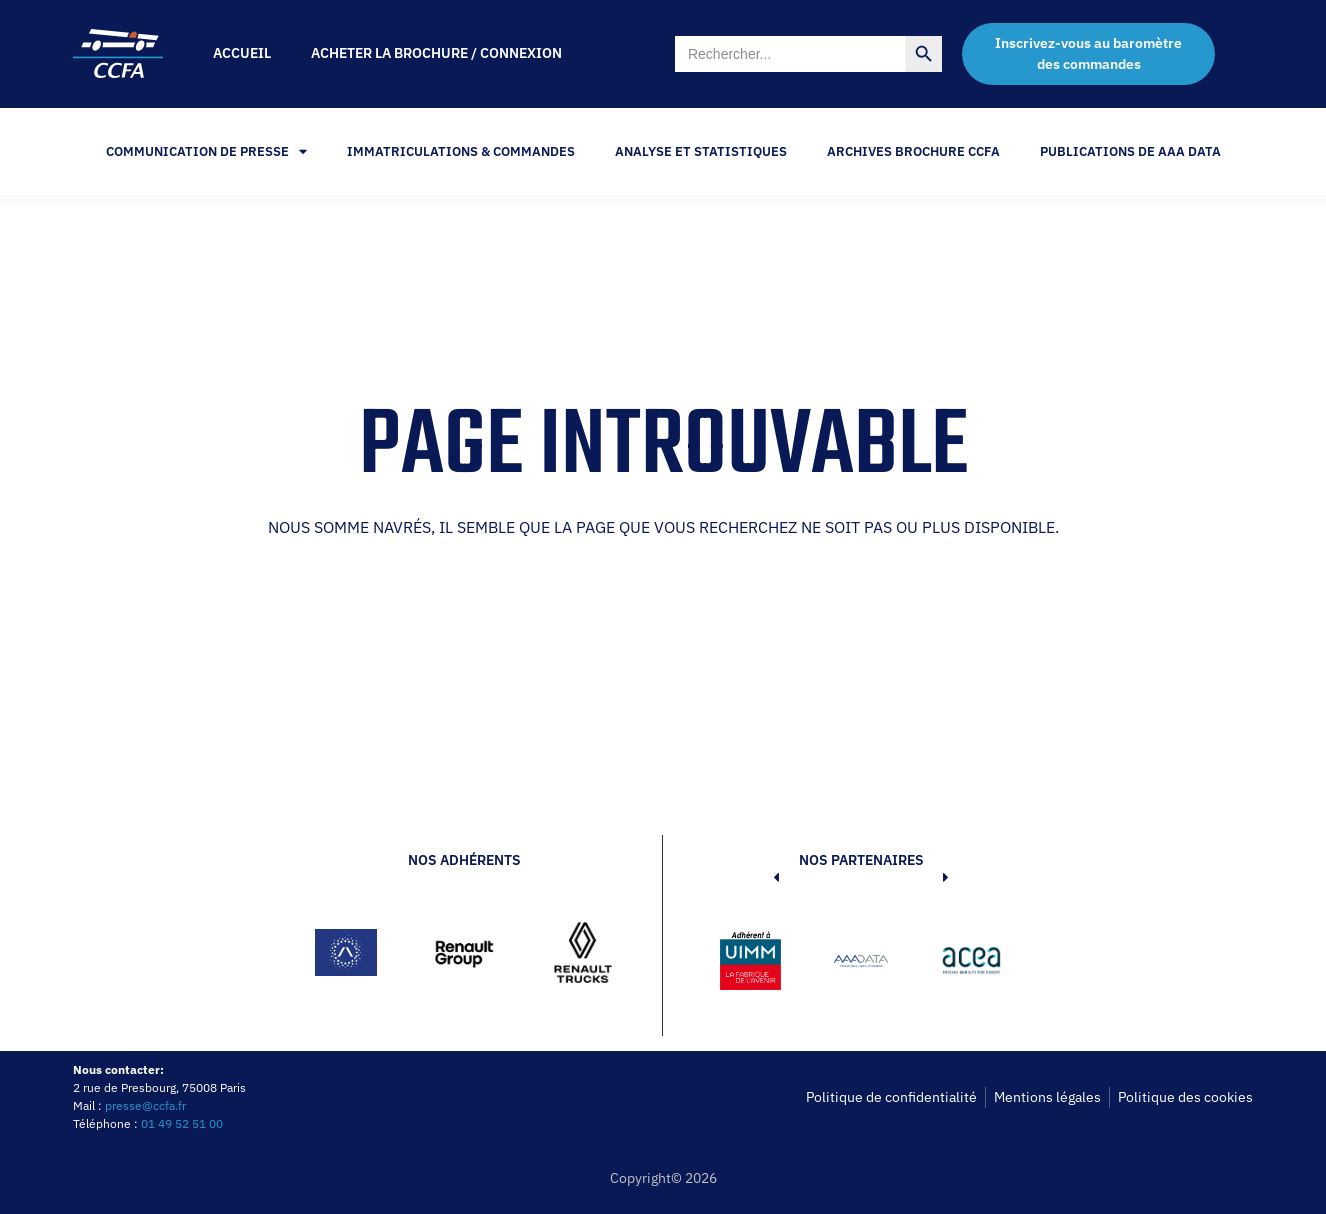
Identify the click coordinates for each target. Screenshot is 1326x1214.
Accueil (242, 53)
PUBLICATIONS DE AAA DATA (1130, 151)
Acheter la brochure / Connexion (436, 53)
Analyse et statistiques (701, 151)
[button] (746, 964)
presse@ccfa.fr (145, 1105)
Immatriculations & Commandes (461, 151)
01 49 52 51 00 (182, 1123)
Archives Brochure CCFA (913, 151)
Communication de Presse (206, 151)
